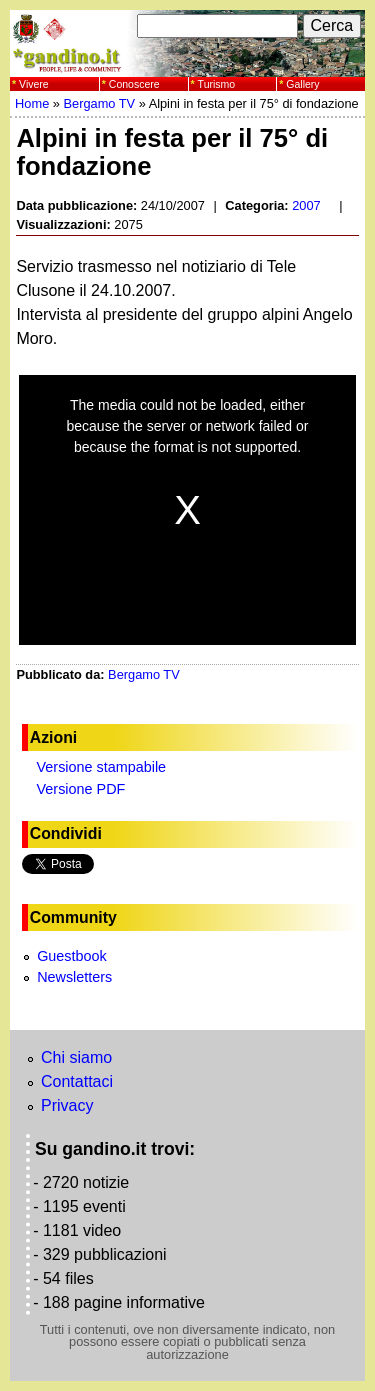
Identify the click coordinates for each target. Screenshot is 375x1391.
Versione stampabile (102, 767)
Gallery (302, 84)
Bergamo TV (99, 103)
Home (32, 103)
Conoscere (134, 84)
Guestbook (72, 956)
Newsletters (74, 977)
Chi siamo (76, 1057)
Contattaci (77, 1081)
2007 (306, 205)
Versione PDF (81, 789)
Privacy (67, 1105)
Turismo (217, 84)
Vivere (34, 84)
